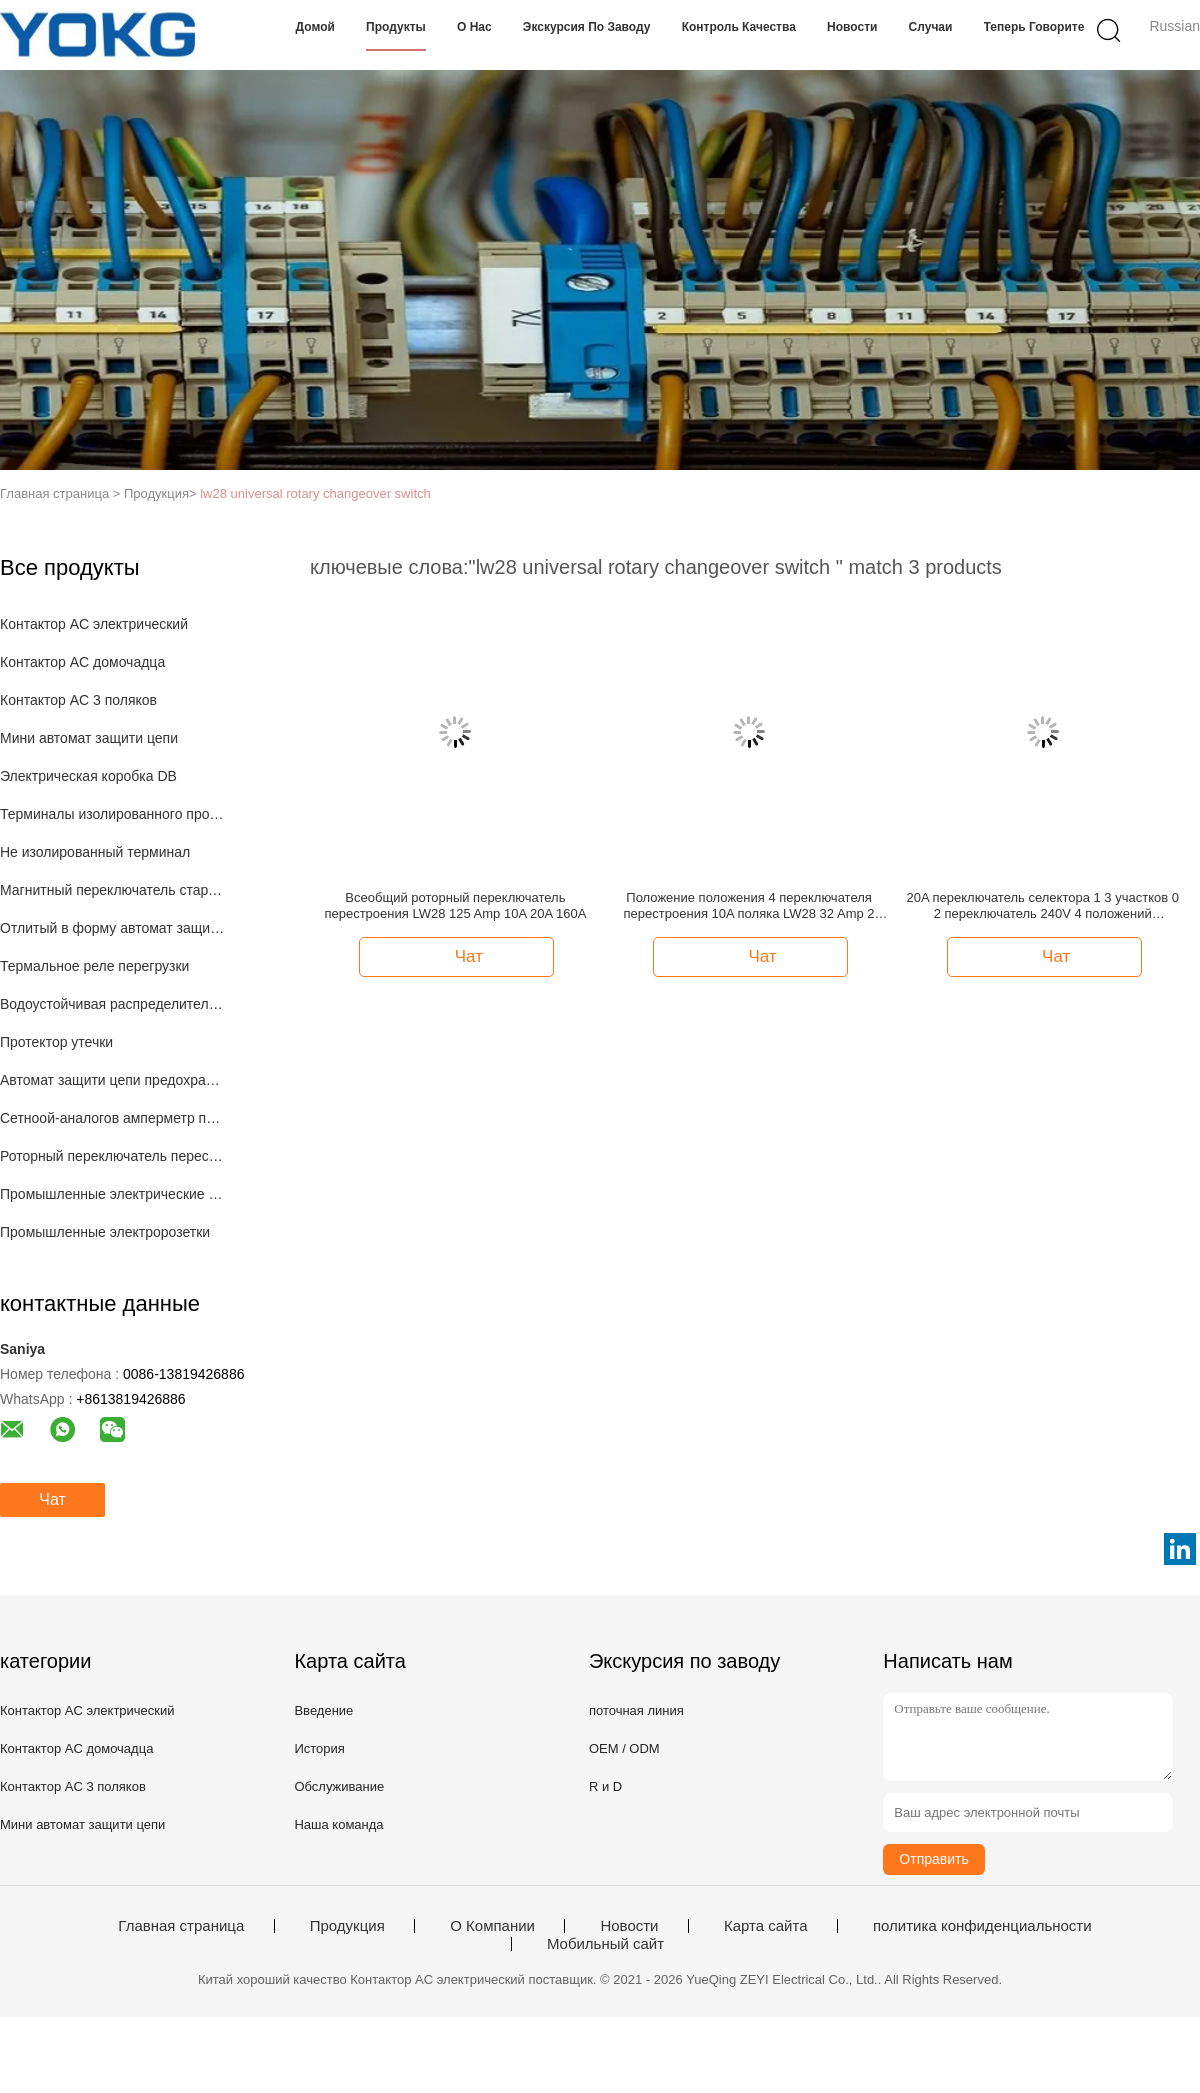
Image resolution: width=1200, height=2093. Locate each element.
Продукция (347, 1926)
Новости (852, 27)
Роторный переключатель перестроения (113, 1156)
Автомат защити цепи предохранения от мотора (113, 1080)
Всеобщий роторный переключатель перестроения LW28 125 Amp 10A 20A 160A (455, 905)
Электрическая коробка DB (88, 776)
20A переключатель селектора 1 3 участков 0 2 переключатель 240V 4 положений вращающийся (1043, 906)
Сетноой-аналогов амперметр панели (113, 1118)
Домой (315, 27)
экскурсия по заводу (587, 27)
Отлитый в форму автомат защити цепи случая (113, 928)
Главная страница (181, 1926)
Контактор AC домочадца (82, 662)
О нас (474, 27)
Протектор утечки (56, 1042)
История (319, 1748)
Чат (52, 1499)
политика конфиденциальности (982, 1926)
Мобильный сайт (605, 1944)
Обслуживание (339, 1786)
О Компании (492, 1926)
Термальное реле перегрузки (94, 966)
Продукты (396, 27)
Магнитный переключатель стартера (113, 890)
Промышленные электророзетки (105, 1232)
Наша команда (338, 1824)
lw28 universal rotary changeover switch (315, 493)
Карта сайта (766, 1926)
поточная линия (636, 1710)
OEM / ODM (624, 1748)
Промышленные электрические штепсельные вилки (113, 1194)
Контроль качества (739, 27)
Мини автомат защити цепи (89, 738)
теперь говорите (1034, 27)
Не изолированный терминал (95, 852)
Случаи (931, 27)
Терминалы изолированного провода (113, 814)
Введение (323, 1710)
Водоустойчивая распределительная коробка (113, 1004)
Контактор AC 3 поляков (78, 700)
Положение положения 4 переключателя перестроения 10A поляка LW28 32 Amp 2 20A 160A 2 (749, 906)
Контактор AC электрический (94, 624)
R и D (605, 1786)
